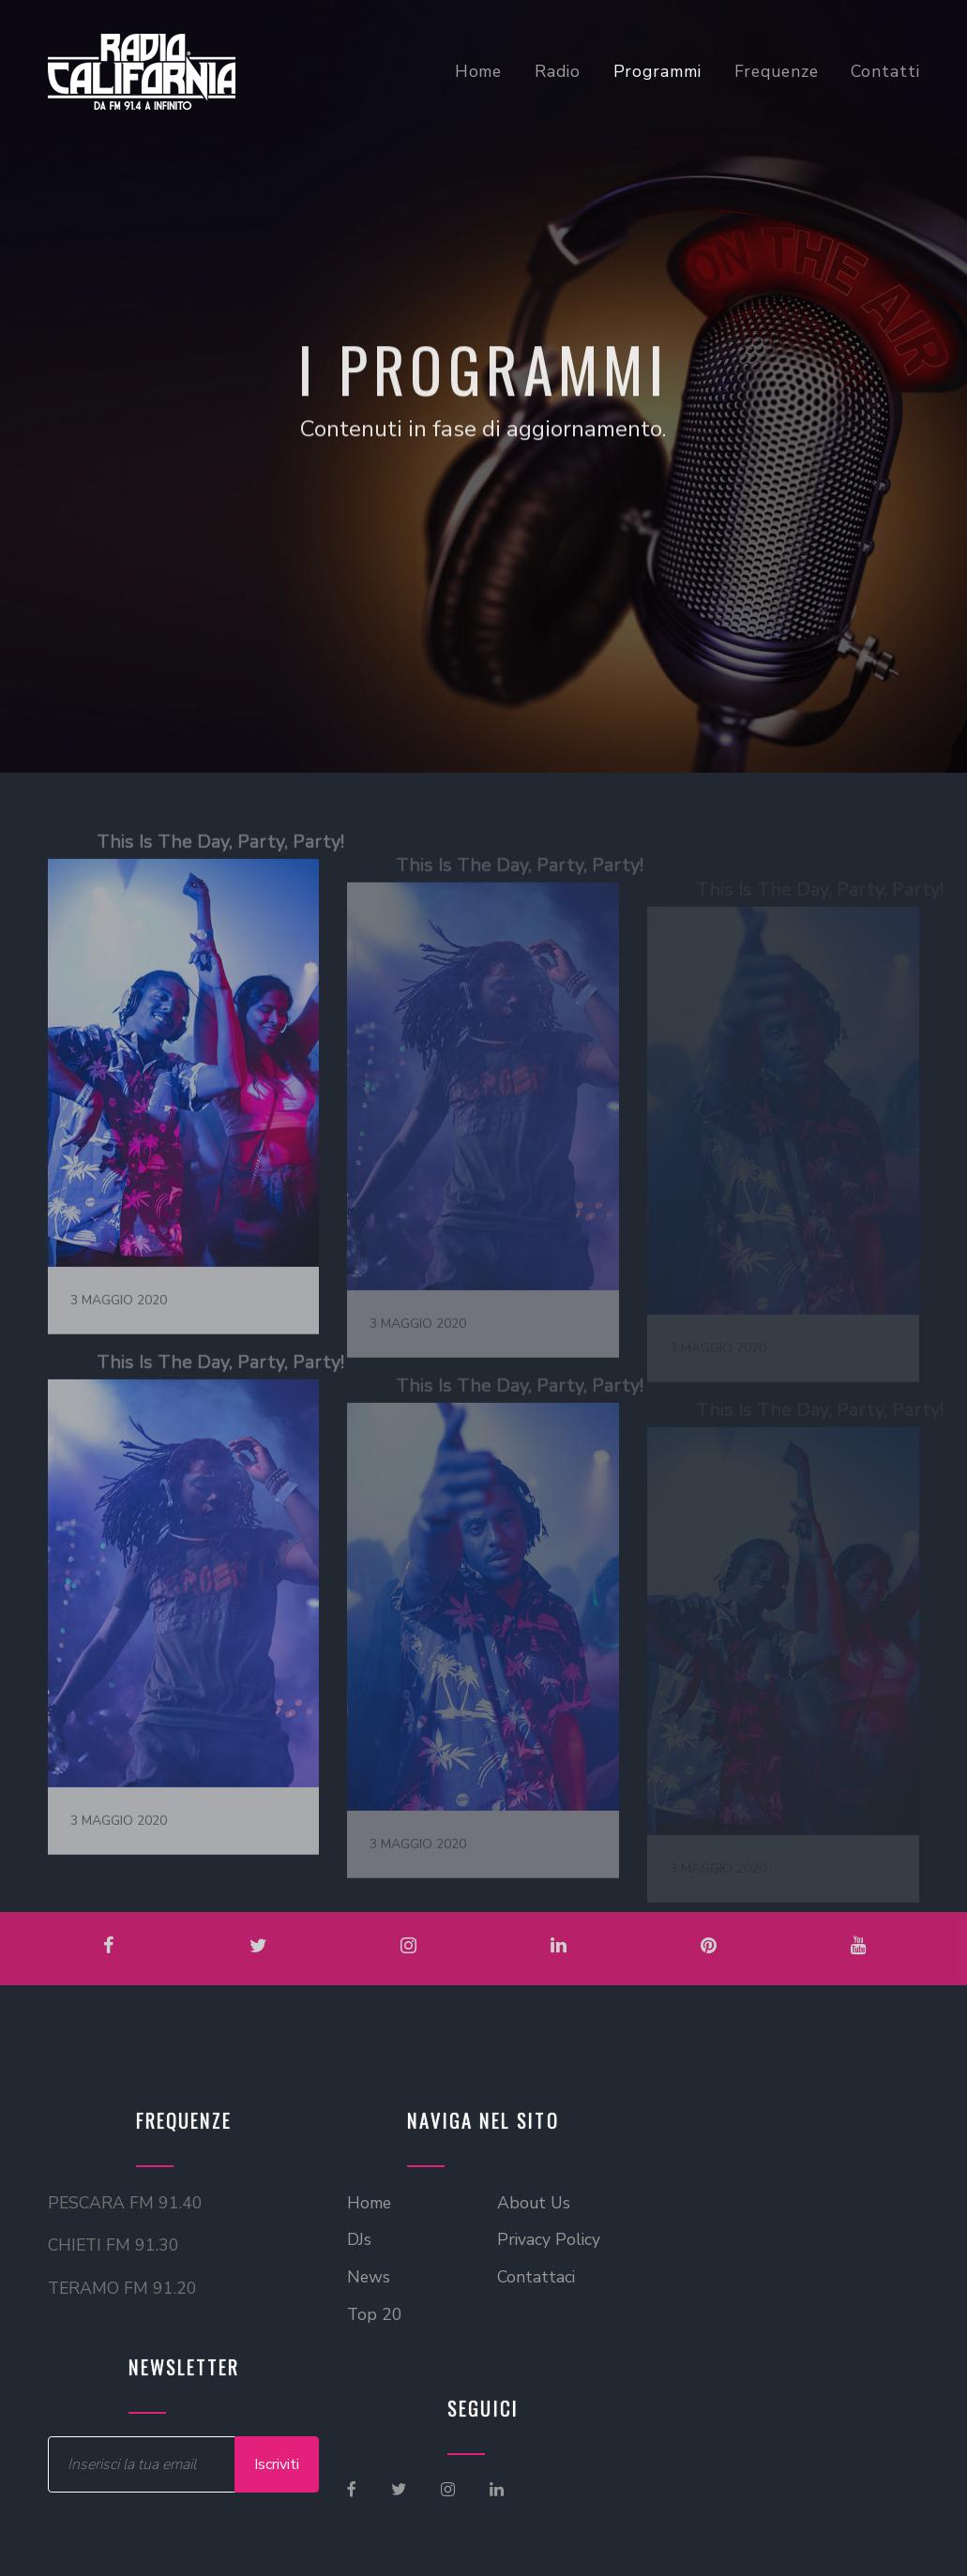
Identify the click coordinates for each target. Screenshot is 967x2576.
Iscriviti (276, 2464)
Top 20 (374, 2314)
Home (479, 71)
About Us (533, 2203)
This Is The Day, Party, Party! (219, 873)
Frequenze (776, 71)
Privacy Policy (548, 2239)
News (368, 2277)
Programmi (657, 71)
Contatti (885, 71)
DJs (359, 2239)
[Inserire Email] (142, 2464)
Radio (557, 71)
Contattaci (536, 2277)
